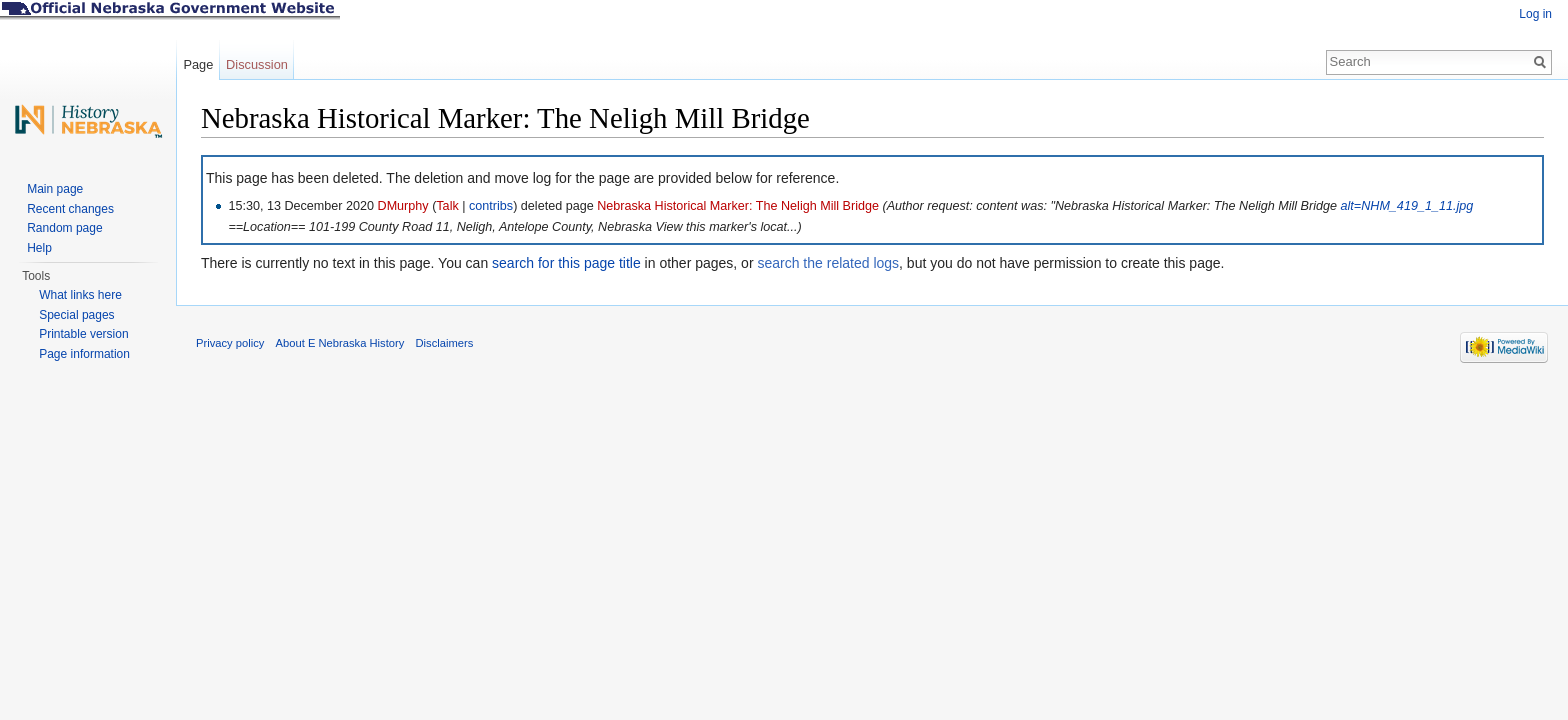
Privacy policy (230, 343)
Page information (84, 354)
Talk (447, 206)
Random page (64, 228)
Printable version (83, 334)
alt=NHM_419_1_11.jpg (1407, 206)
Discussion (257, 64)
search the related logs (828, 263)
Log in (1535, 14)
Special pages (76, 315)
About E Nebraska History (340, 343)
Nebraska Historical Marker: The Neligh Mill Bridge (738, 206)
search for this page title (566, 263)
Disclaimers (444, 343)
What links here (80, 295)
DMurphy (403, 206)
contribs (491, 206)
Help (39, 248)
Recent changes (70, 209)
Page (198, 64)
